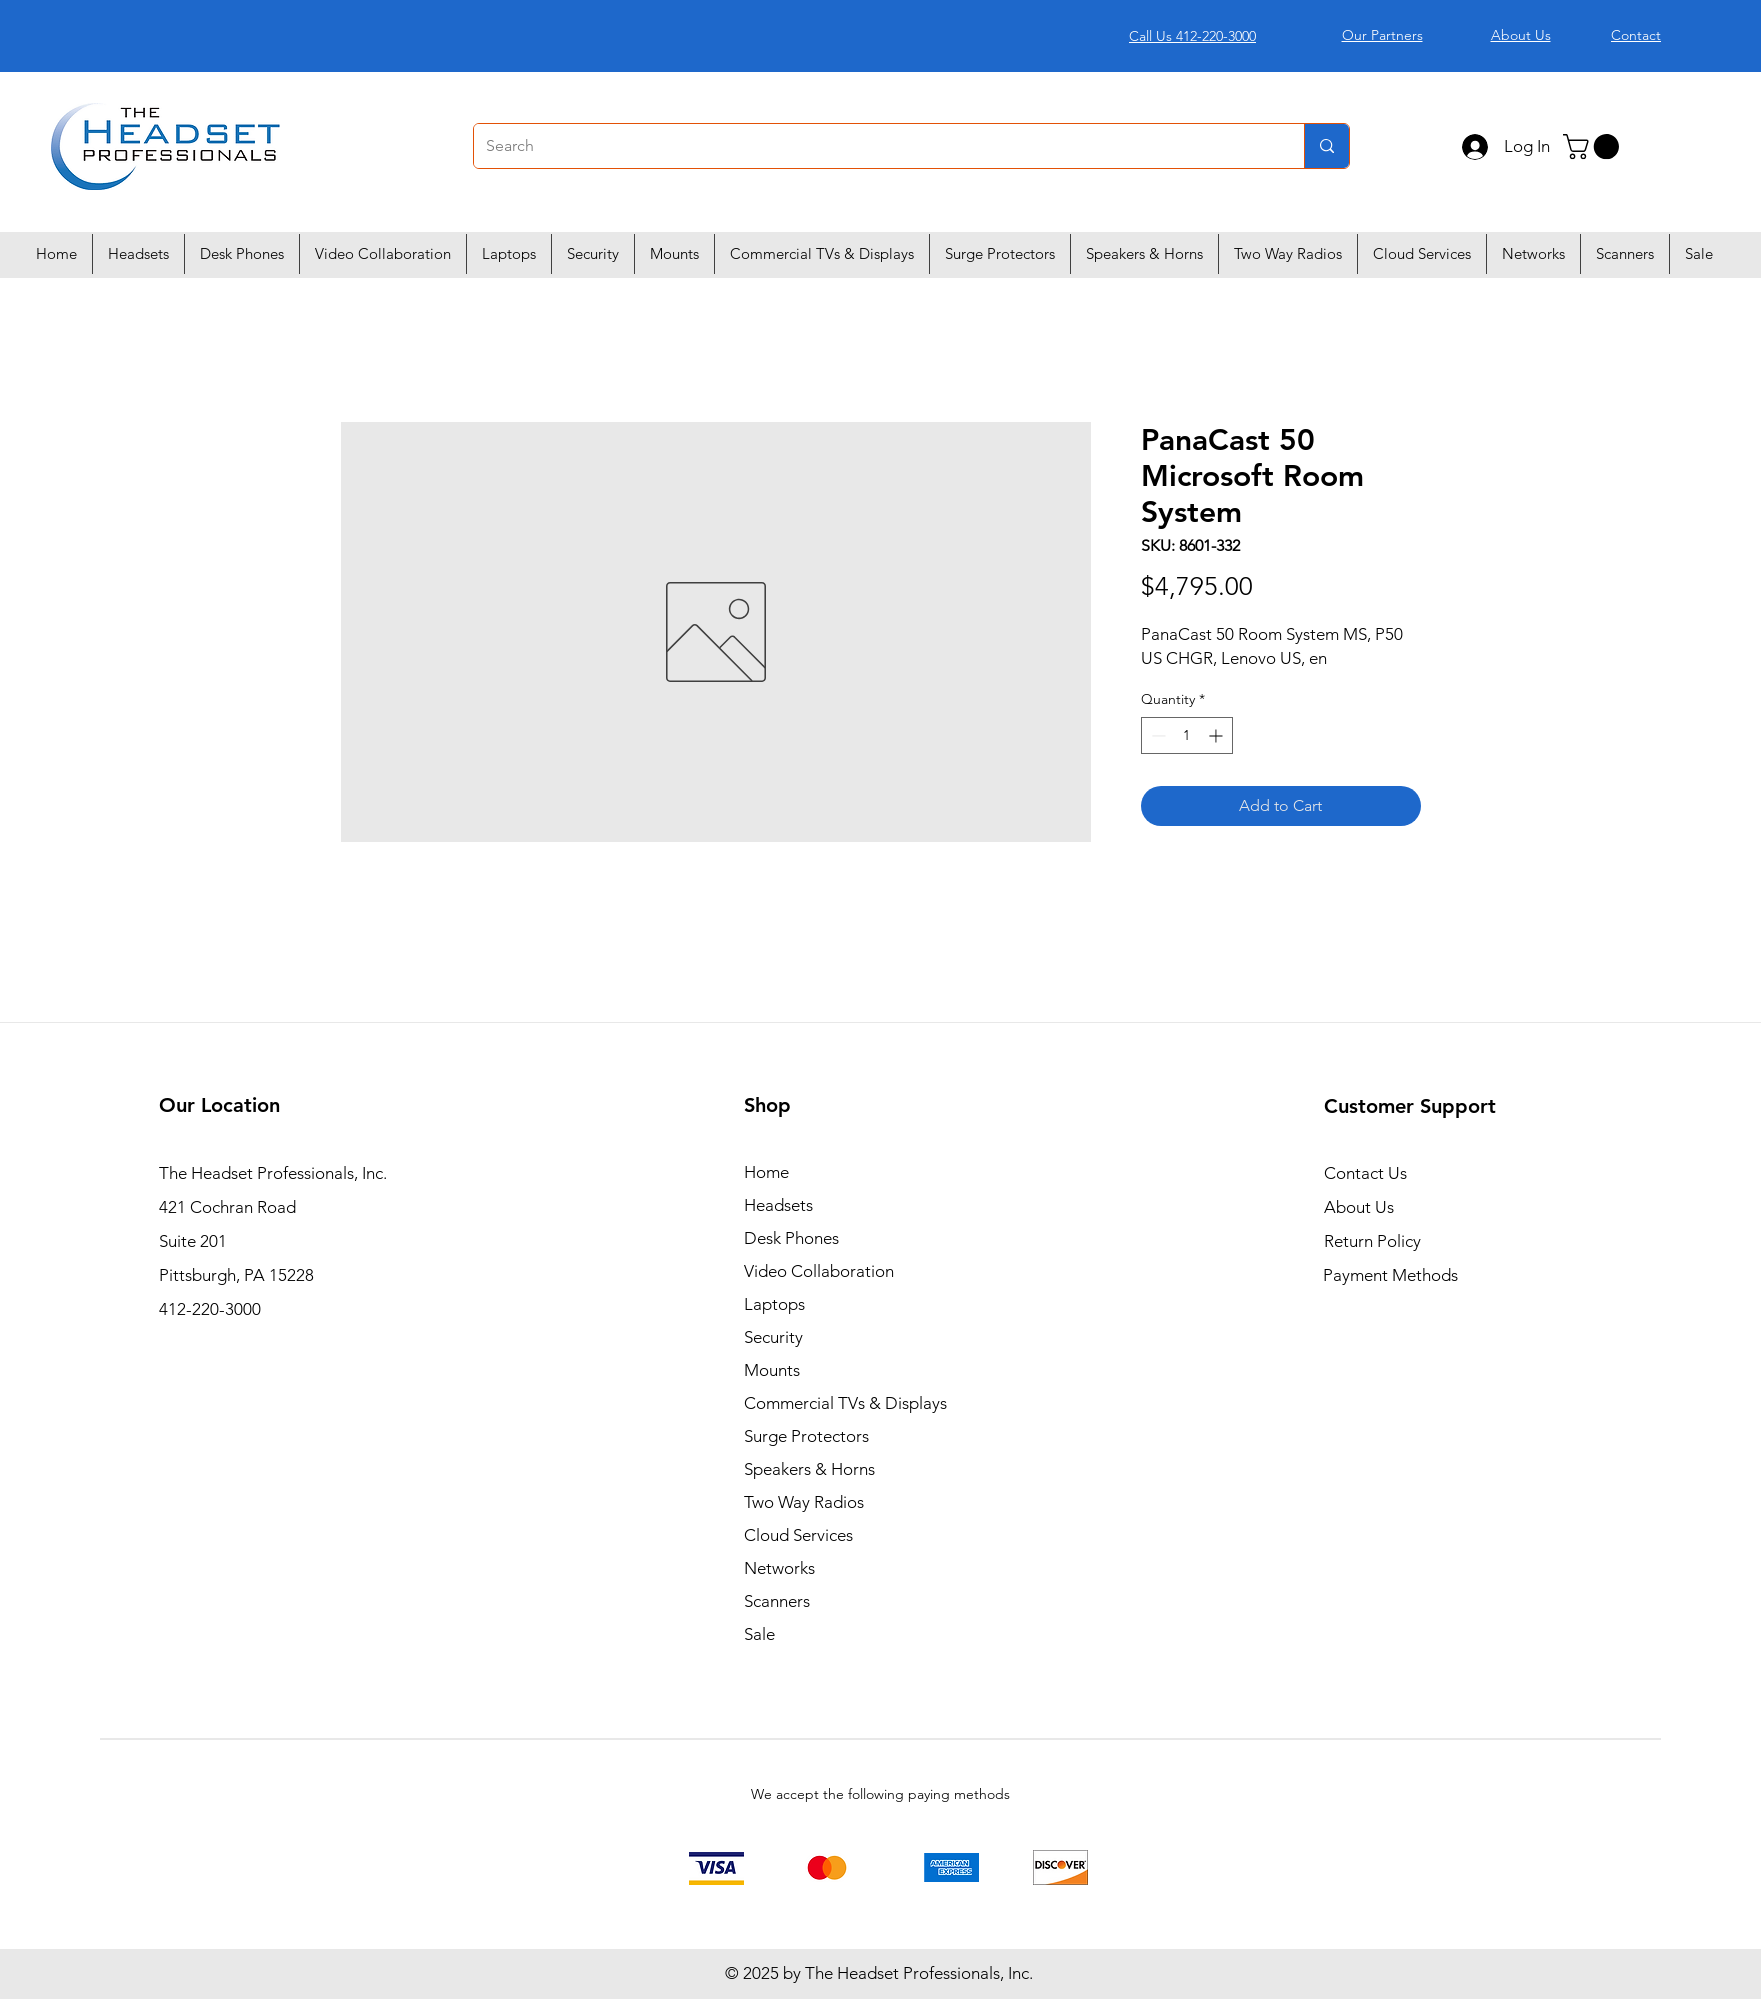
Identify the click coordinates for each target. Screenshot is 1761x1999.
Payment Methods (1392, 1275)
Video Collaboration (819, 1271)
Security (773, 1337)
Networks (779, 1568)
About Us (1359, 1207)
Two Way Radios (804, 1502)
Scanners (777, 1601)
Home (766, 1172)
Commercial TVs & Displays (845, 1403)
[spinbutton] (1187, 735)
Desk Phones (791, 1238)
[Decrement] (1156, 735)
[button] (1594, 146)
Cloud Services (798, 1535)
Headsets (778, 1205)
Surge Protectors (806, 1436)
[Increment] (1217, 735)
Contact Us (1365, 1173)
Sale (759, 1634)
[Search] (874, 146)
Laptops (774, 1304)
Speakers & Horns (809, 1469)
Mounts (772, 1370)
